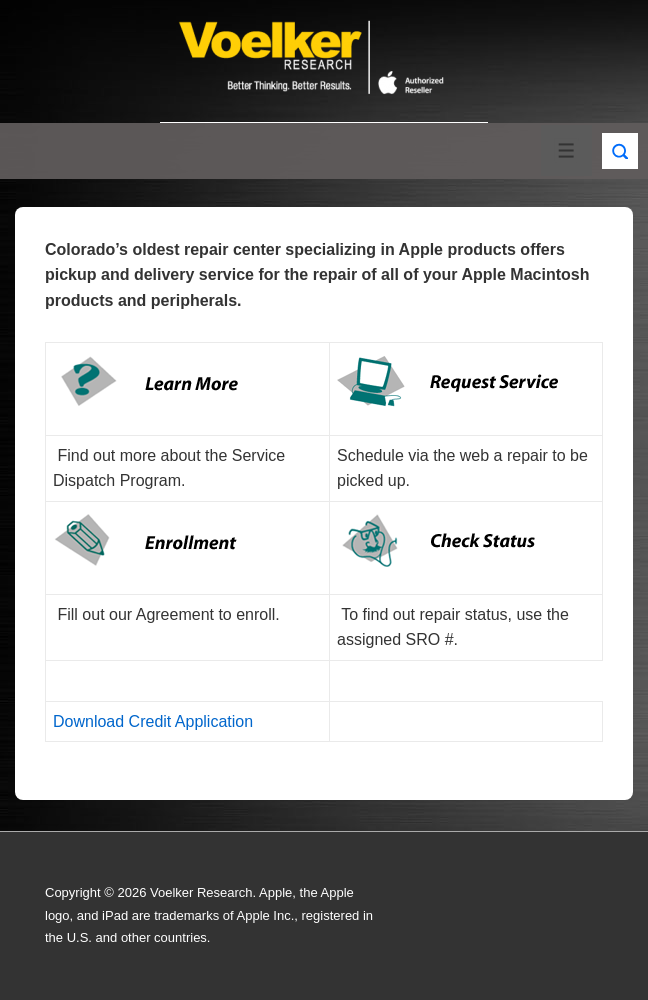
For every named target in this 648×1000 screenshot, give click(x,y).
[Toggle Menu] (566, 150)
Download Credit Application (153, 721)
